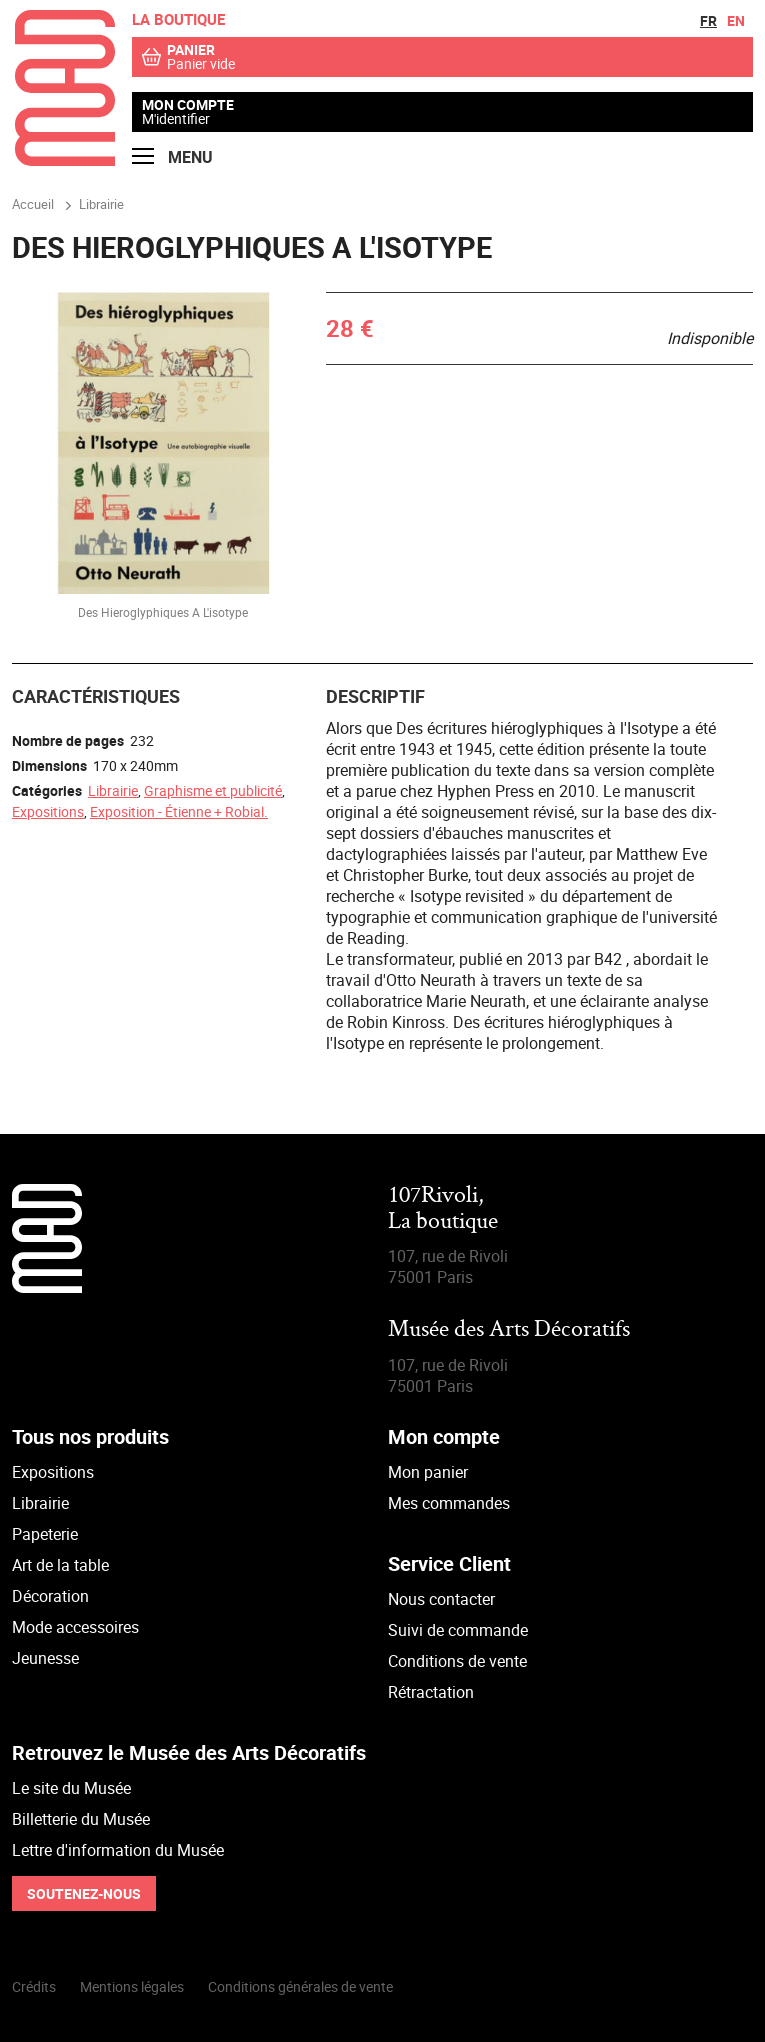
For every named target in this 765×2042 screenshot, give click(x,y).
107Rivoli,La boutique (443, 1209)
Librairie (113, 790)
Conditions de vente (457, 1661)
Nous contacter (441, 1599)
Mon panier (428, 1472)
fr (708, 20)
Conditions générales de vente (300, 1986)
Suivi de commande (458, 1630)
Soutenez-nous (84, 1893)
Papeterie (45, 1534)
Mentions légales (132, 1986)
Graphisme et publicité (213, 790)
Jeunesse (45, 1658)
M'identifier (176, 118)
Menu (172, 157)
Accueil (33, 204)
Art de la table (60, 1565)
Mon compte (188, 105)
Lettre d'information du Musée (118, 1850)
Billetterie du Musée (81, 1819)
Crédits (34, 1986)
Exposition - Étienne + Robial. (179, 811)
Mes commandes (449, 1503)
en (736, 20)
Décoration (50, 1596)
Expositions (48, 811)
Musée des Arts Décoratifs (509, 1330)
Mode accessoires (75, 1627)
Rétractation (431, 1692)
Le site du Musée (71, 1788)
